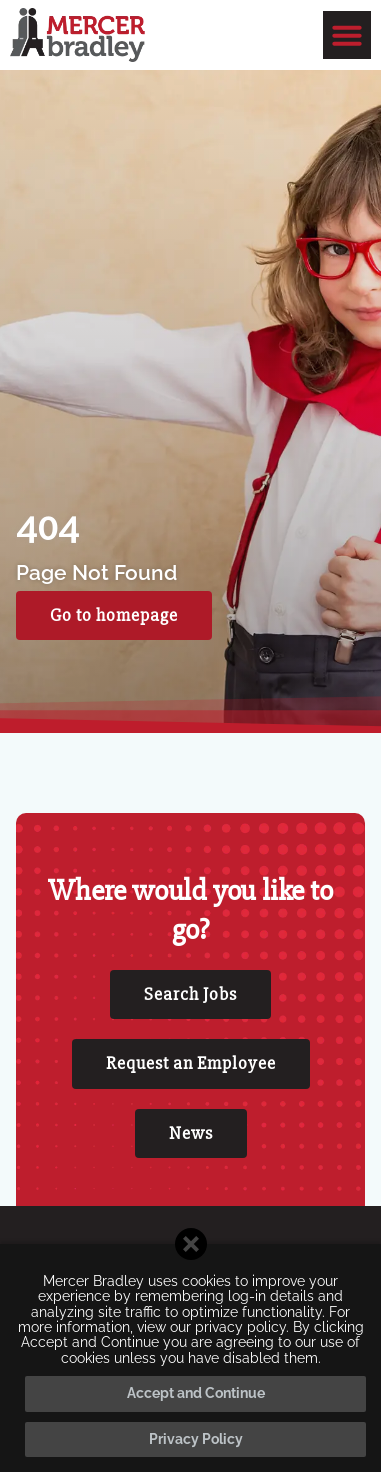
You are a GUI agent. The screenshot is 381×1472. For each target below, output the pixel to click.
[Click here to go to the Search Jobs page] (190, 995)
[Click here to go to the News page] (191, 1134)
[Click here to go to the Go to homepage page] (114, 616)
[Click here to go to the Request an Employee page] (191, 1064)
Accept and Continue (196, 1393)
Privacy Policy (196, 1439)
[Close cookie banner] (191, 1244)
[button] (347, 35)
